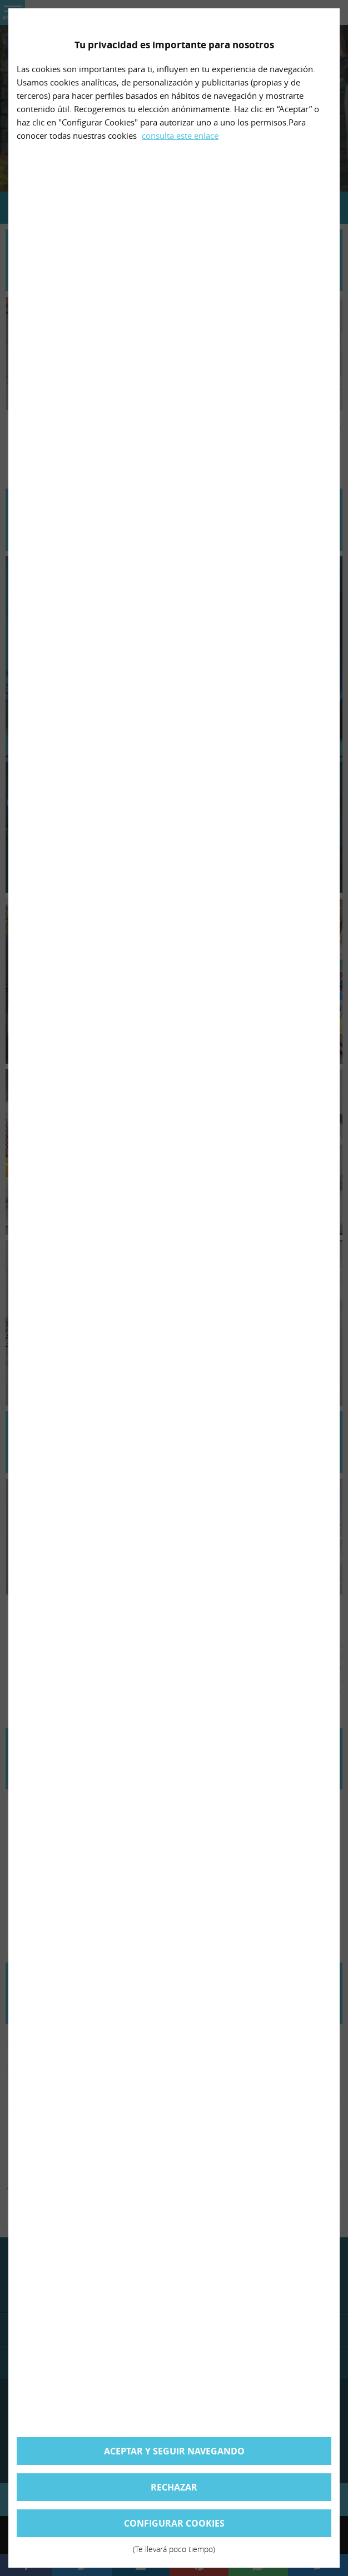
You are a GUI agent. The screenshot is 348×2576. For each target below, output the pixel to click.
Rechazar (174, 2487)
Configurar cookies (174, 2527)
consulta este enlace (180, 135)
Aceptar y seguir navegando (174, 2451)
